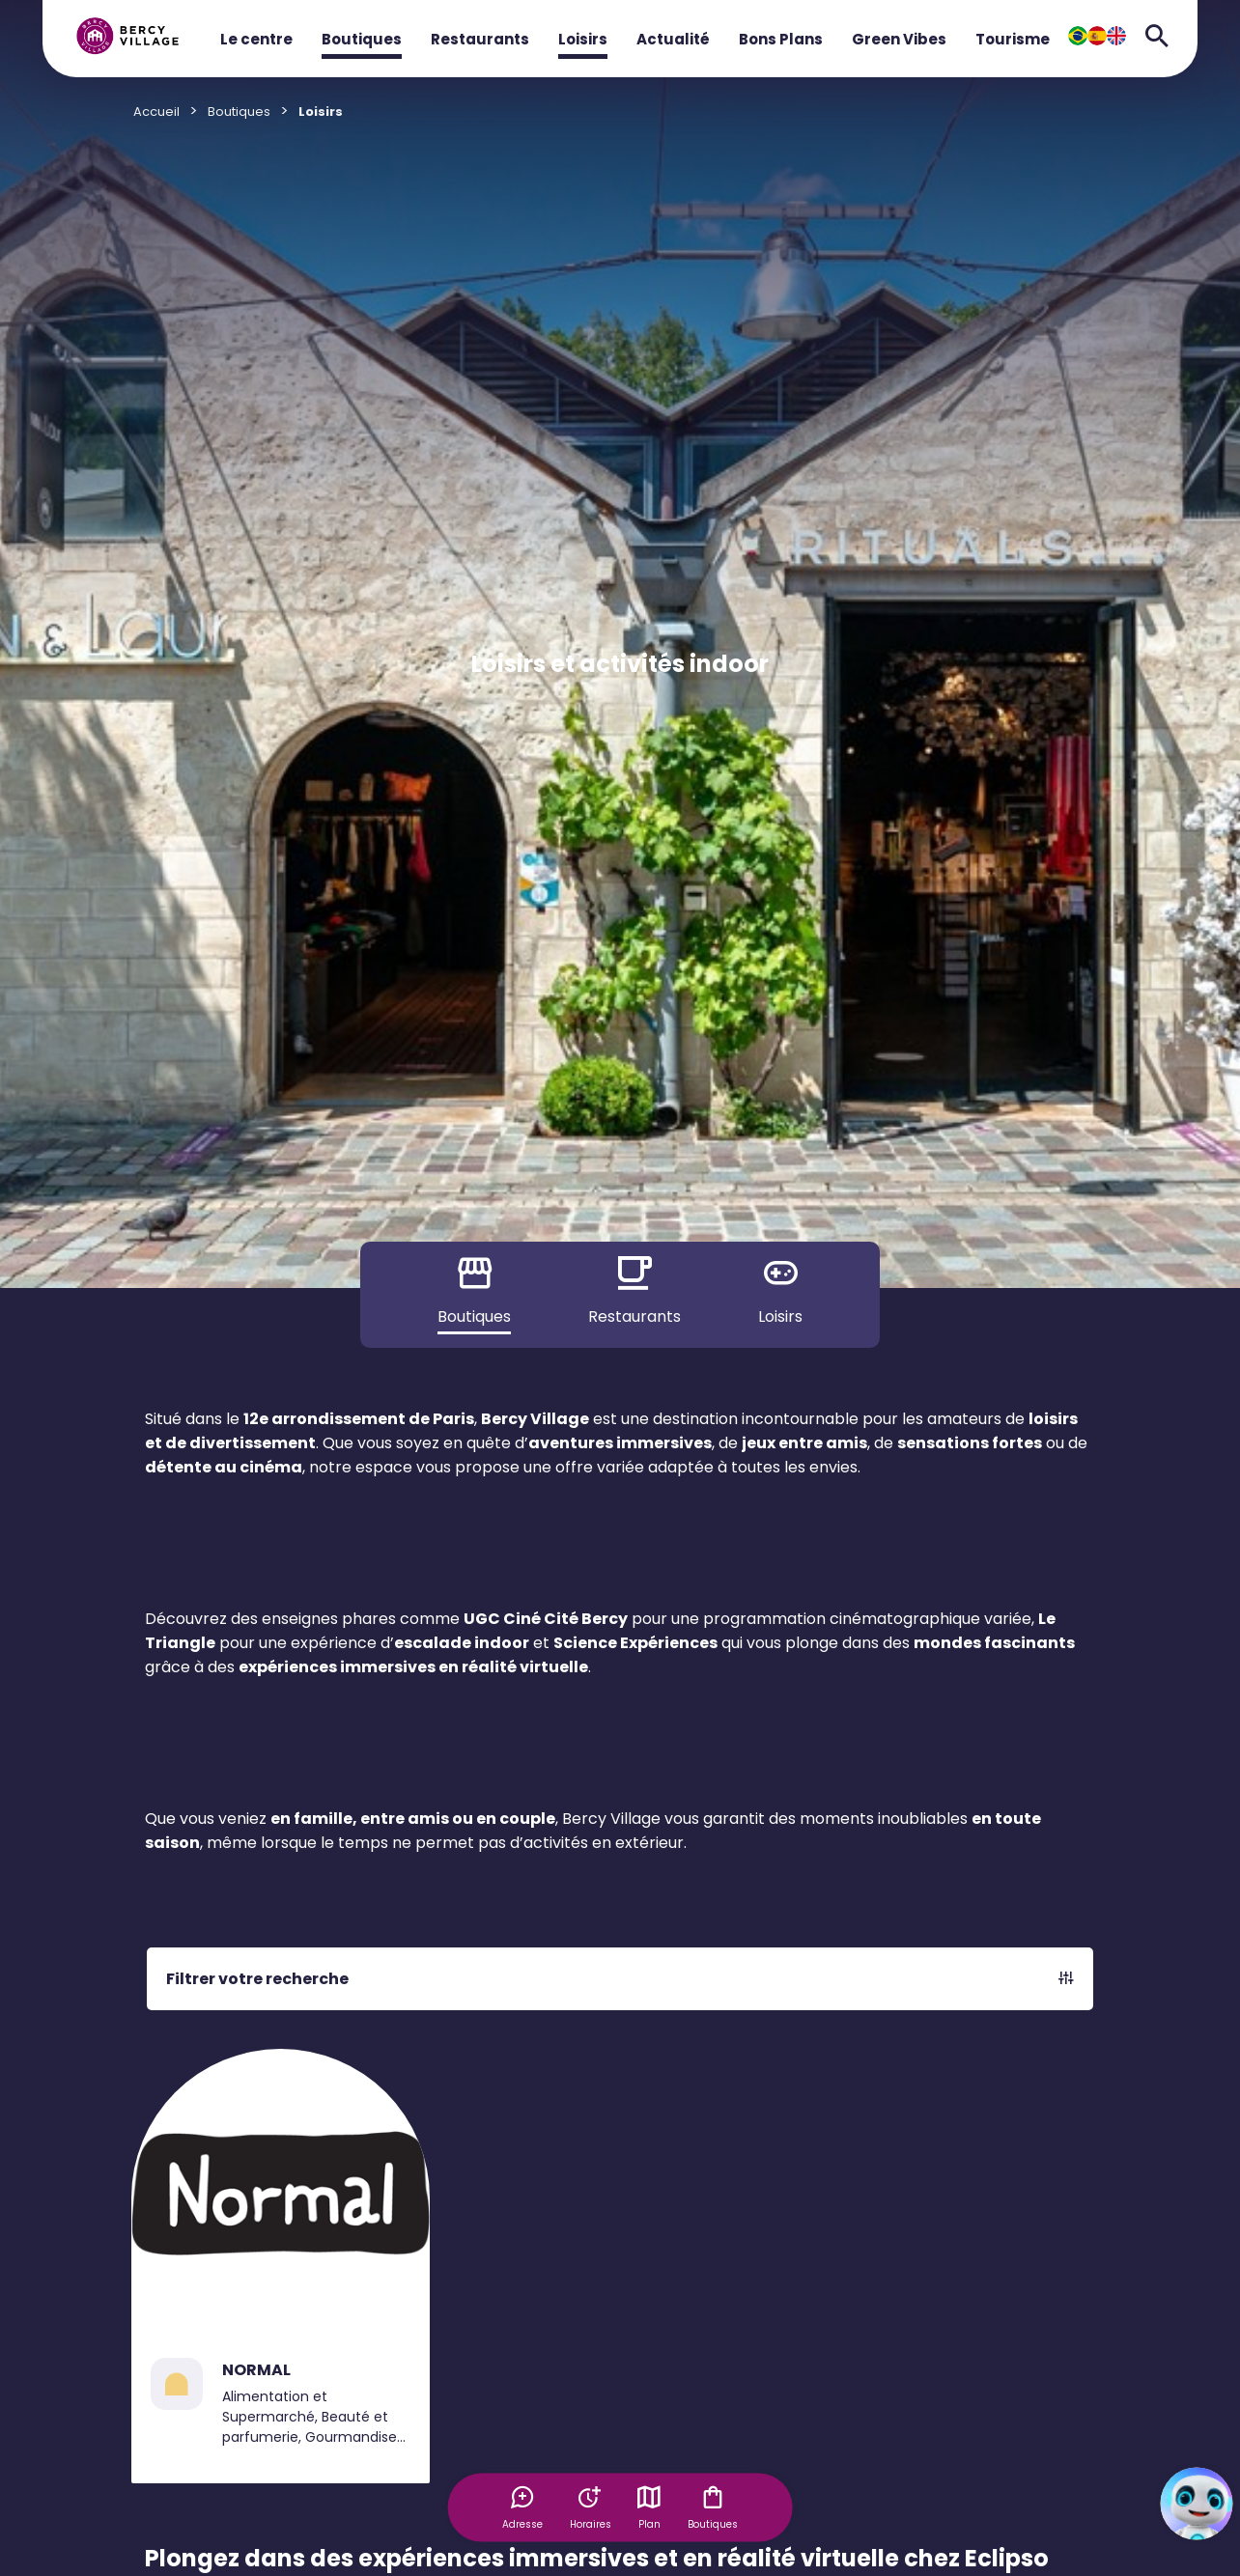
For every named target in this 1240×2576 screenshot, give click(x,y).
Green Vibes (899, 39)
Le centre (256, 39)
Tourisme (1012, 39)
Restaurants (480, 39)
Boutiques (362, 39)
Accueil (156, 111)
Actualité (673, 39)
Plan (650, 2506)
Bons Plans (781, 39)
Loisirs (582, 39)
